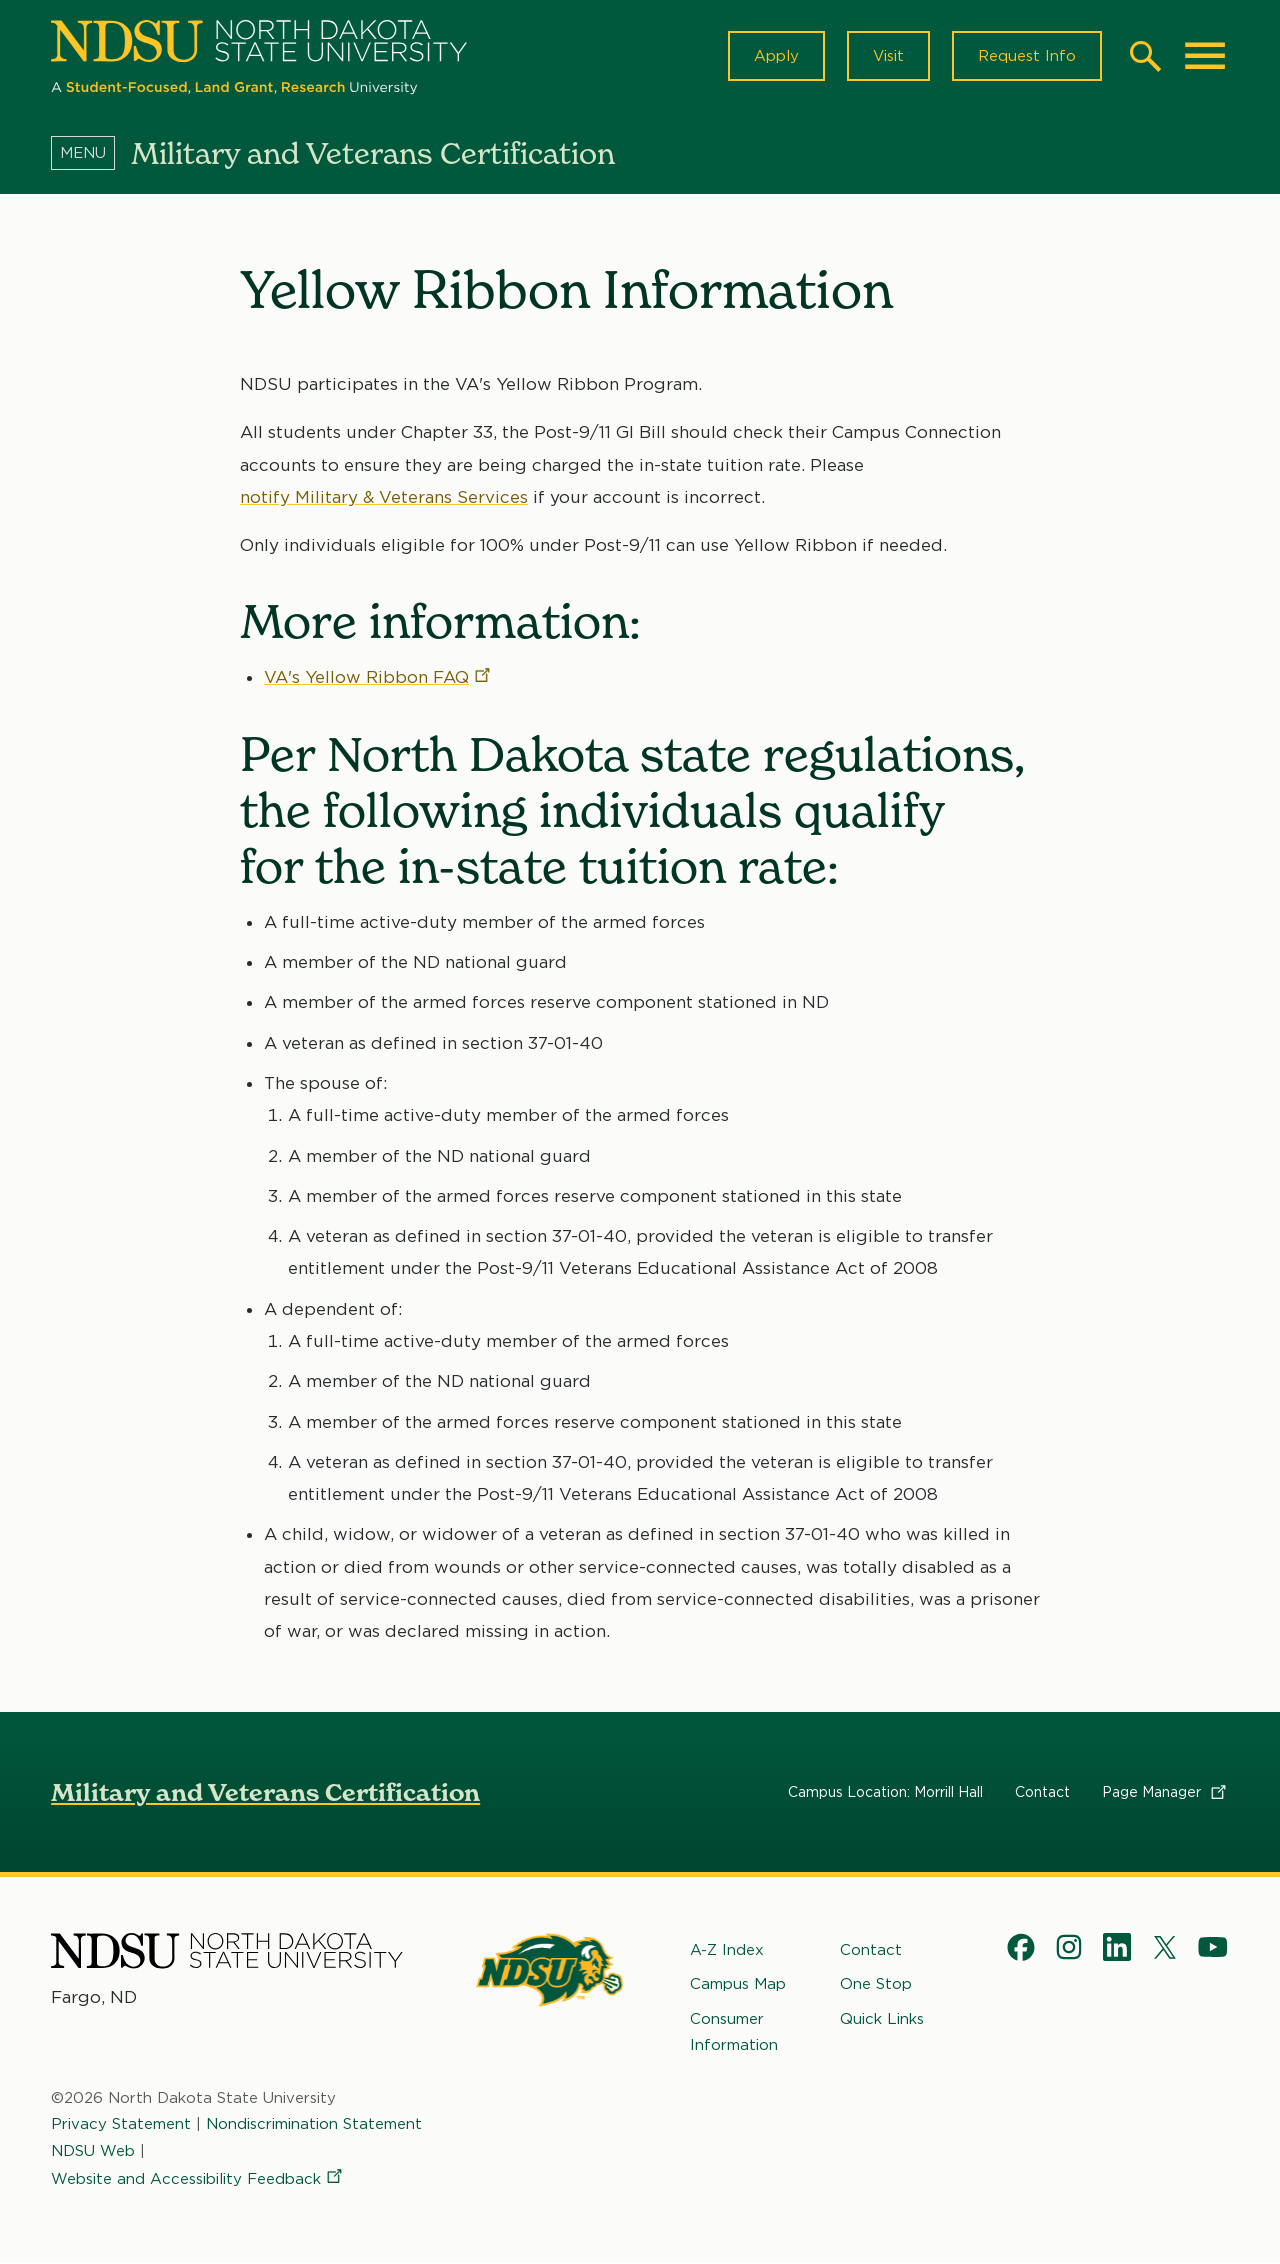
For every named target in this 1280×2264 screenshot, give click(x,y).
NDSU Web (93, 2150)
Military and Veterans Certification (265, 1792)
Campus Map (738, 1984)
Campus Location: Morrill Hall (885, 1792)
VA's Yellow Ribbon (378, 677)
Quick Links (882, 2018)
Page (1165, 1792)
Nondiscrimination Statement (314, 2124)
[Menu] (91, 153)
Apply (776, 56)
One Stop (876, 1984)
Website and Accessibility (198, 2178)
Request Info (1027, 56)
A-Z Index (727, 1950)
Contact (1042, 1792)
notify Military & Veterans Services (384, 497)
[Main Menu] (1205, 56)
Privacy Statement (121, 2124)
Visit (888, 56)
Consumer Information (734, 2031)
